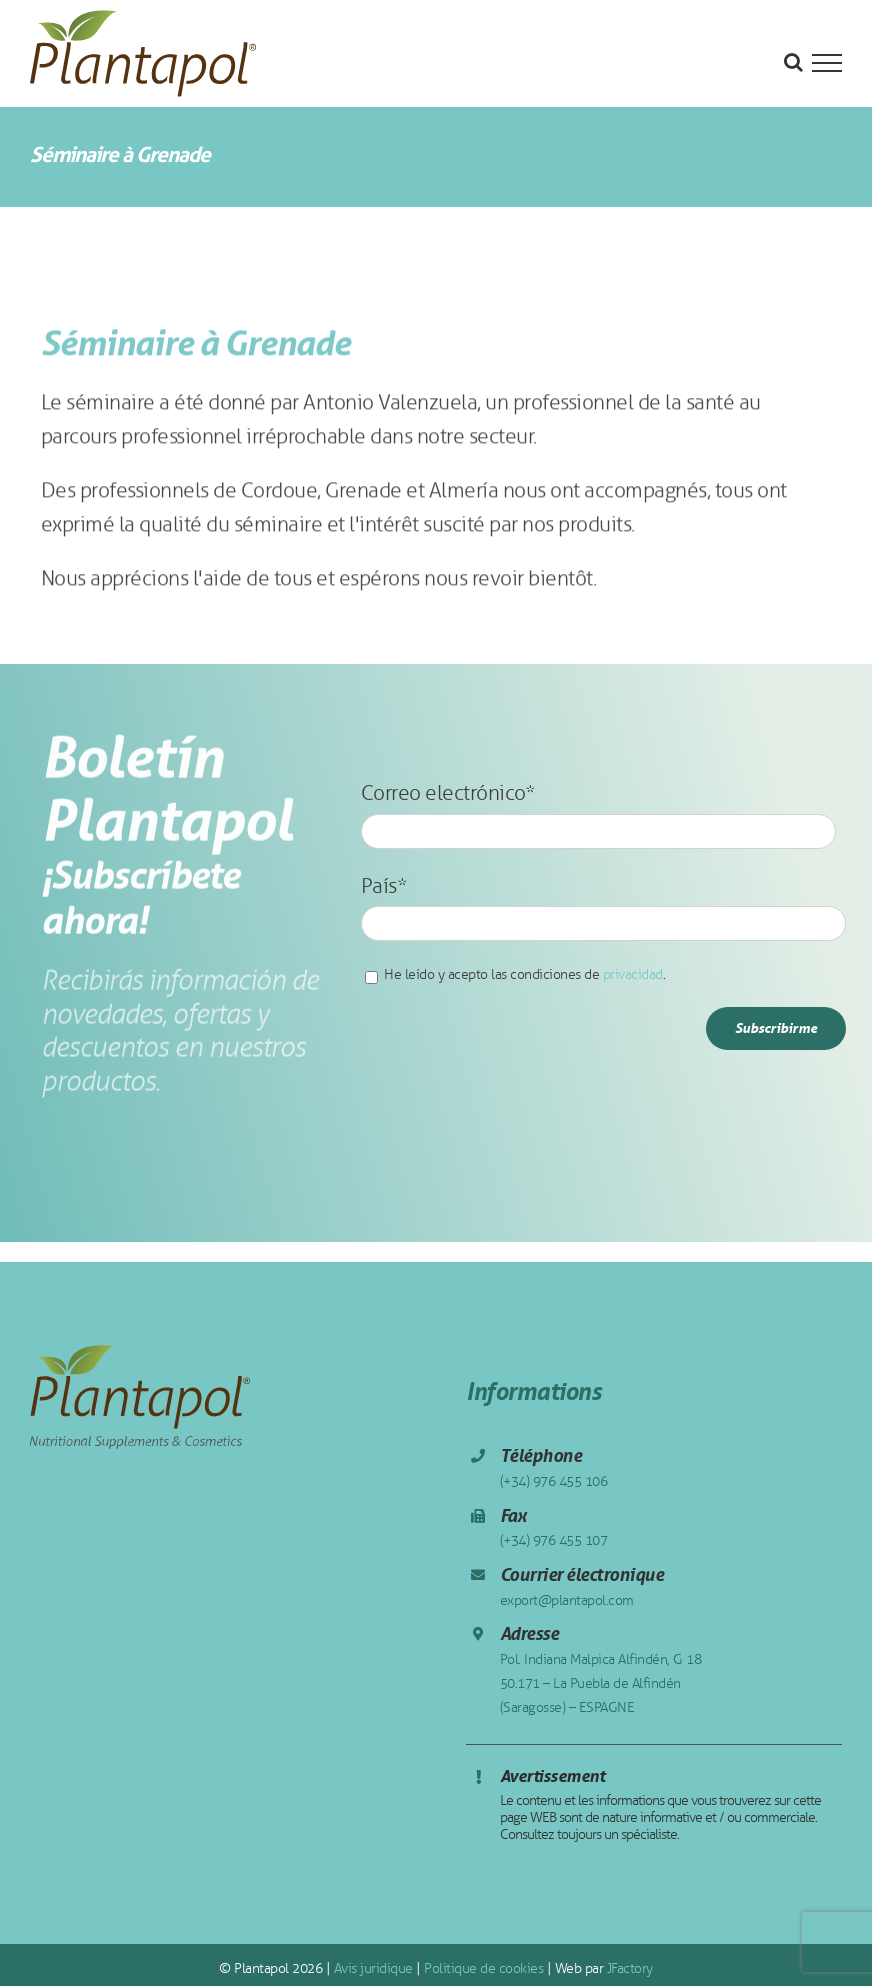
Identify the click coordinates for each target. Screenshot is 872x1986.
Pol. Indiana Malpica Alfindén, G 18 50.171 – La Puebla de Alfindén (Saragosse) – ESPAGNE (601, 1683)
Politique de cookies (482, 1968)
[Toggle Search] (793, 62)
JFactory (628, 1968)
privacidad (633, 974)
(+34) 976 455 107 (554, 1540)
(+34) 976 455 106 (554, 1481)
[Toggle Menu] (827, 63)
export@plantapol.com (567, 1600)
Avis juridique (371, 1968)
